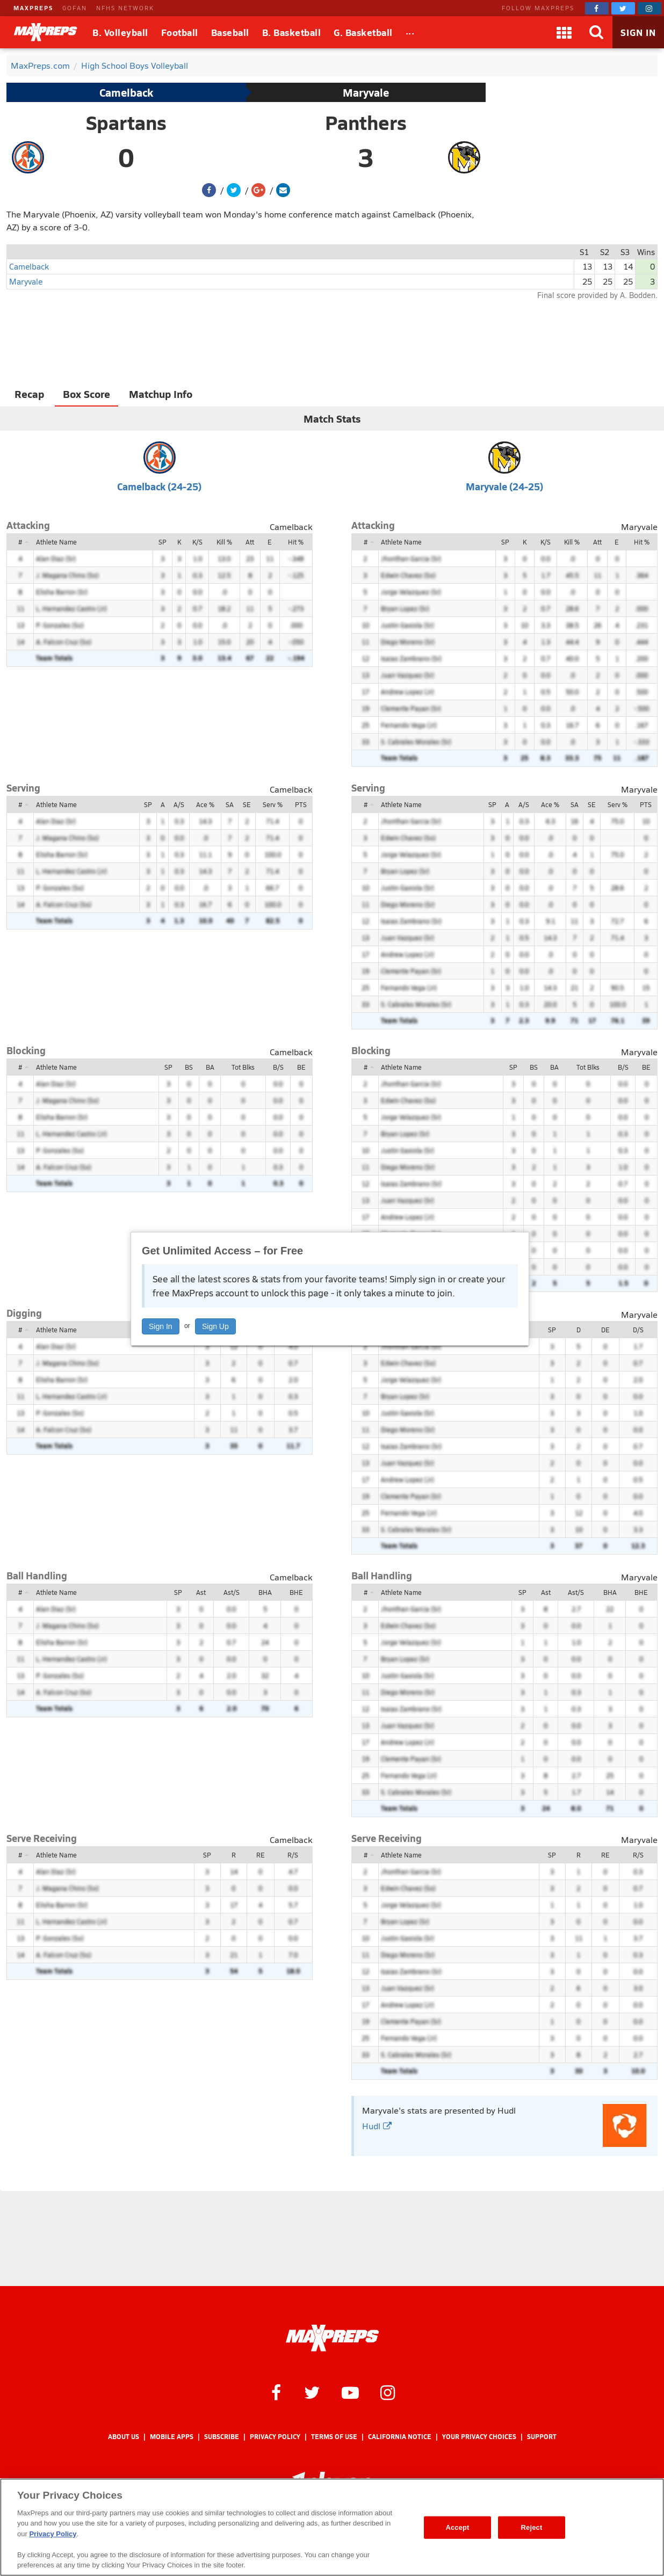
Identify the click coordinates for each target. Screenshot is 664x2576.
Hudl (377, 2125)
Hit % (296, 542)
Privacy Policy (275, 2436)
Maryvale (366, 92)
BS (189, 1067)
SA (230, 804)
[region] (332, 2527)
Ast (201, 1592)
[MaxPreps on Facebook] (597, 8)
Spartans (126, 122)
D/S (638, 1329)
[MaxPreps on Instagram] (649, 8)
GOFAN (74, 8)
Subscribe (221, 2436)
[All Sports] (410, 32)
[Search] (596, 32)
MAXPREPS (33, 8)
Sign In (160, 1326)
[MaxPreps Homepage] (332, 2338)
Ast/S (231, 1592)
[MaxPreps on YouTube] (350, 2392)
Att (250, 542)
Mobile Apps (171, 2436)
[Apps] (564, 32)
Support (542, 2436)
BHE (296, 1592)
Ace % (205, 804)
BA (210, 1067)
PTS (301, 804)
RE (260, 1855)
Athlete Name (56, 542)
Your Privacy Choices (479, 2436)
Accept (457, 2527)
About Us (123, 2436)
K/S (197, 542)
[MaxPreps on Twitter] (623, 8)
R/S (292, 1855)
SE (247, 804)
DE (605, 1329)
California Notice (399, 2436)
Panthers (366, 122)
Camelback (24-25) (159, 486)
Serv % (273, 804)
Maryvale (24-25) (504, 486)
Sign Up (215, 1326)
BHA (265, 1592)
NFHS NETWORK (125, 8)
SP (162, 542)
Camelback (126, 92)
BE (301, 1067)
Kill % (224, 542)
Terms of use (334, 2436)
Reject (532, 2527)
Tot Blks (243, 1067)
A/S (179, 804)
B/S (278, 1067)
